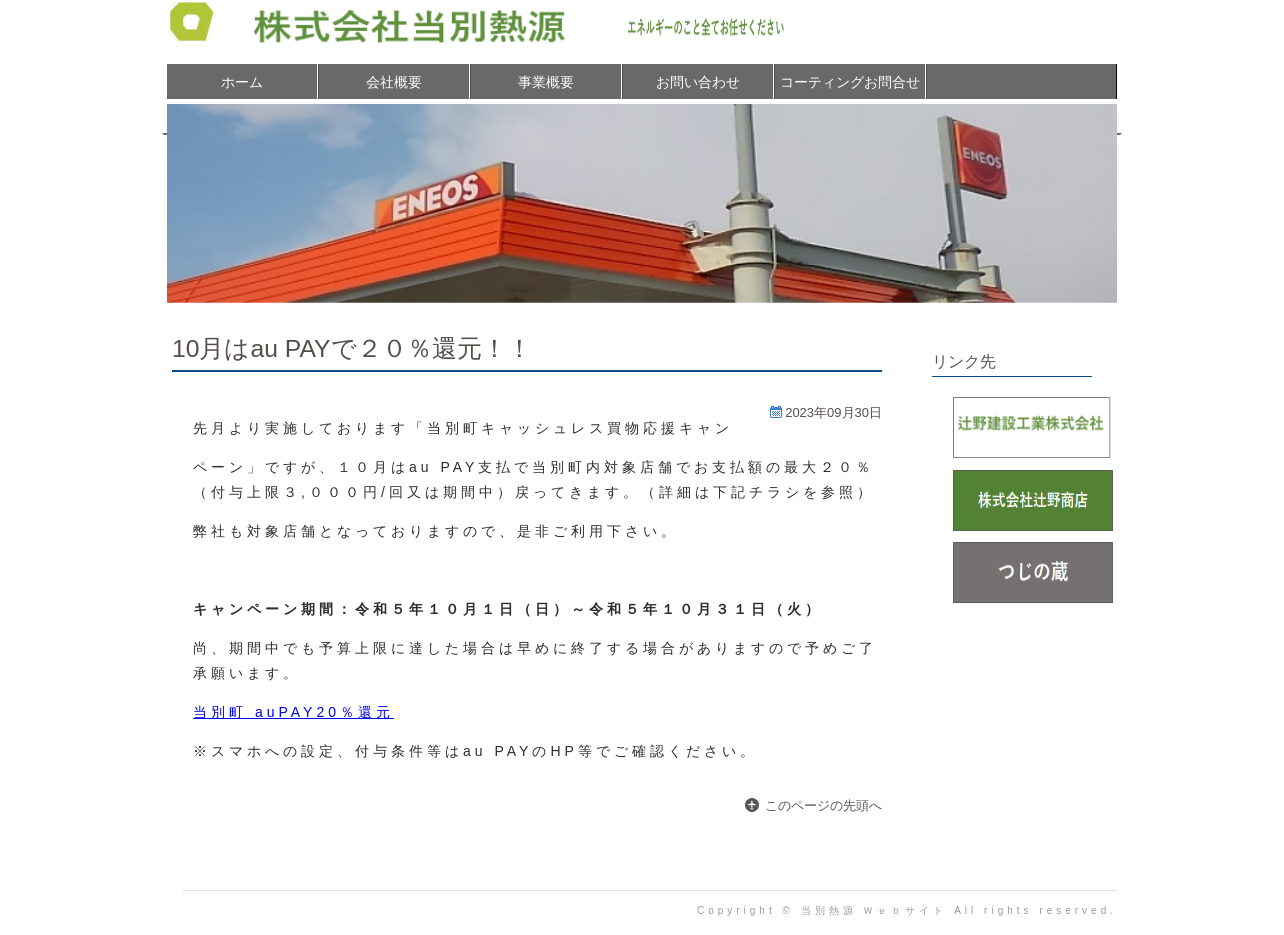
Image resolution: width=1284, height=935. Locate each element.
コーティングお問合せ (850, 82)
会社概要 (394, 82)
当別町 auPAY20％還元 (293, 712)
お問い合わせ (698, 82)
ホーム (242, 82)
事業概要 (546, 82)
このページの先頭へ (823, 805)
